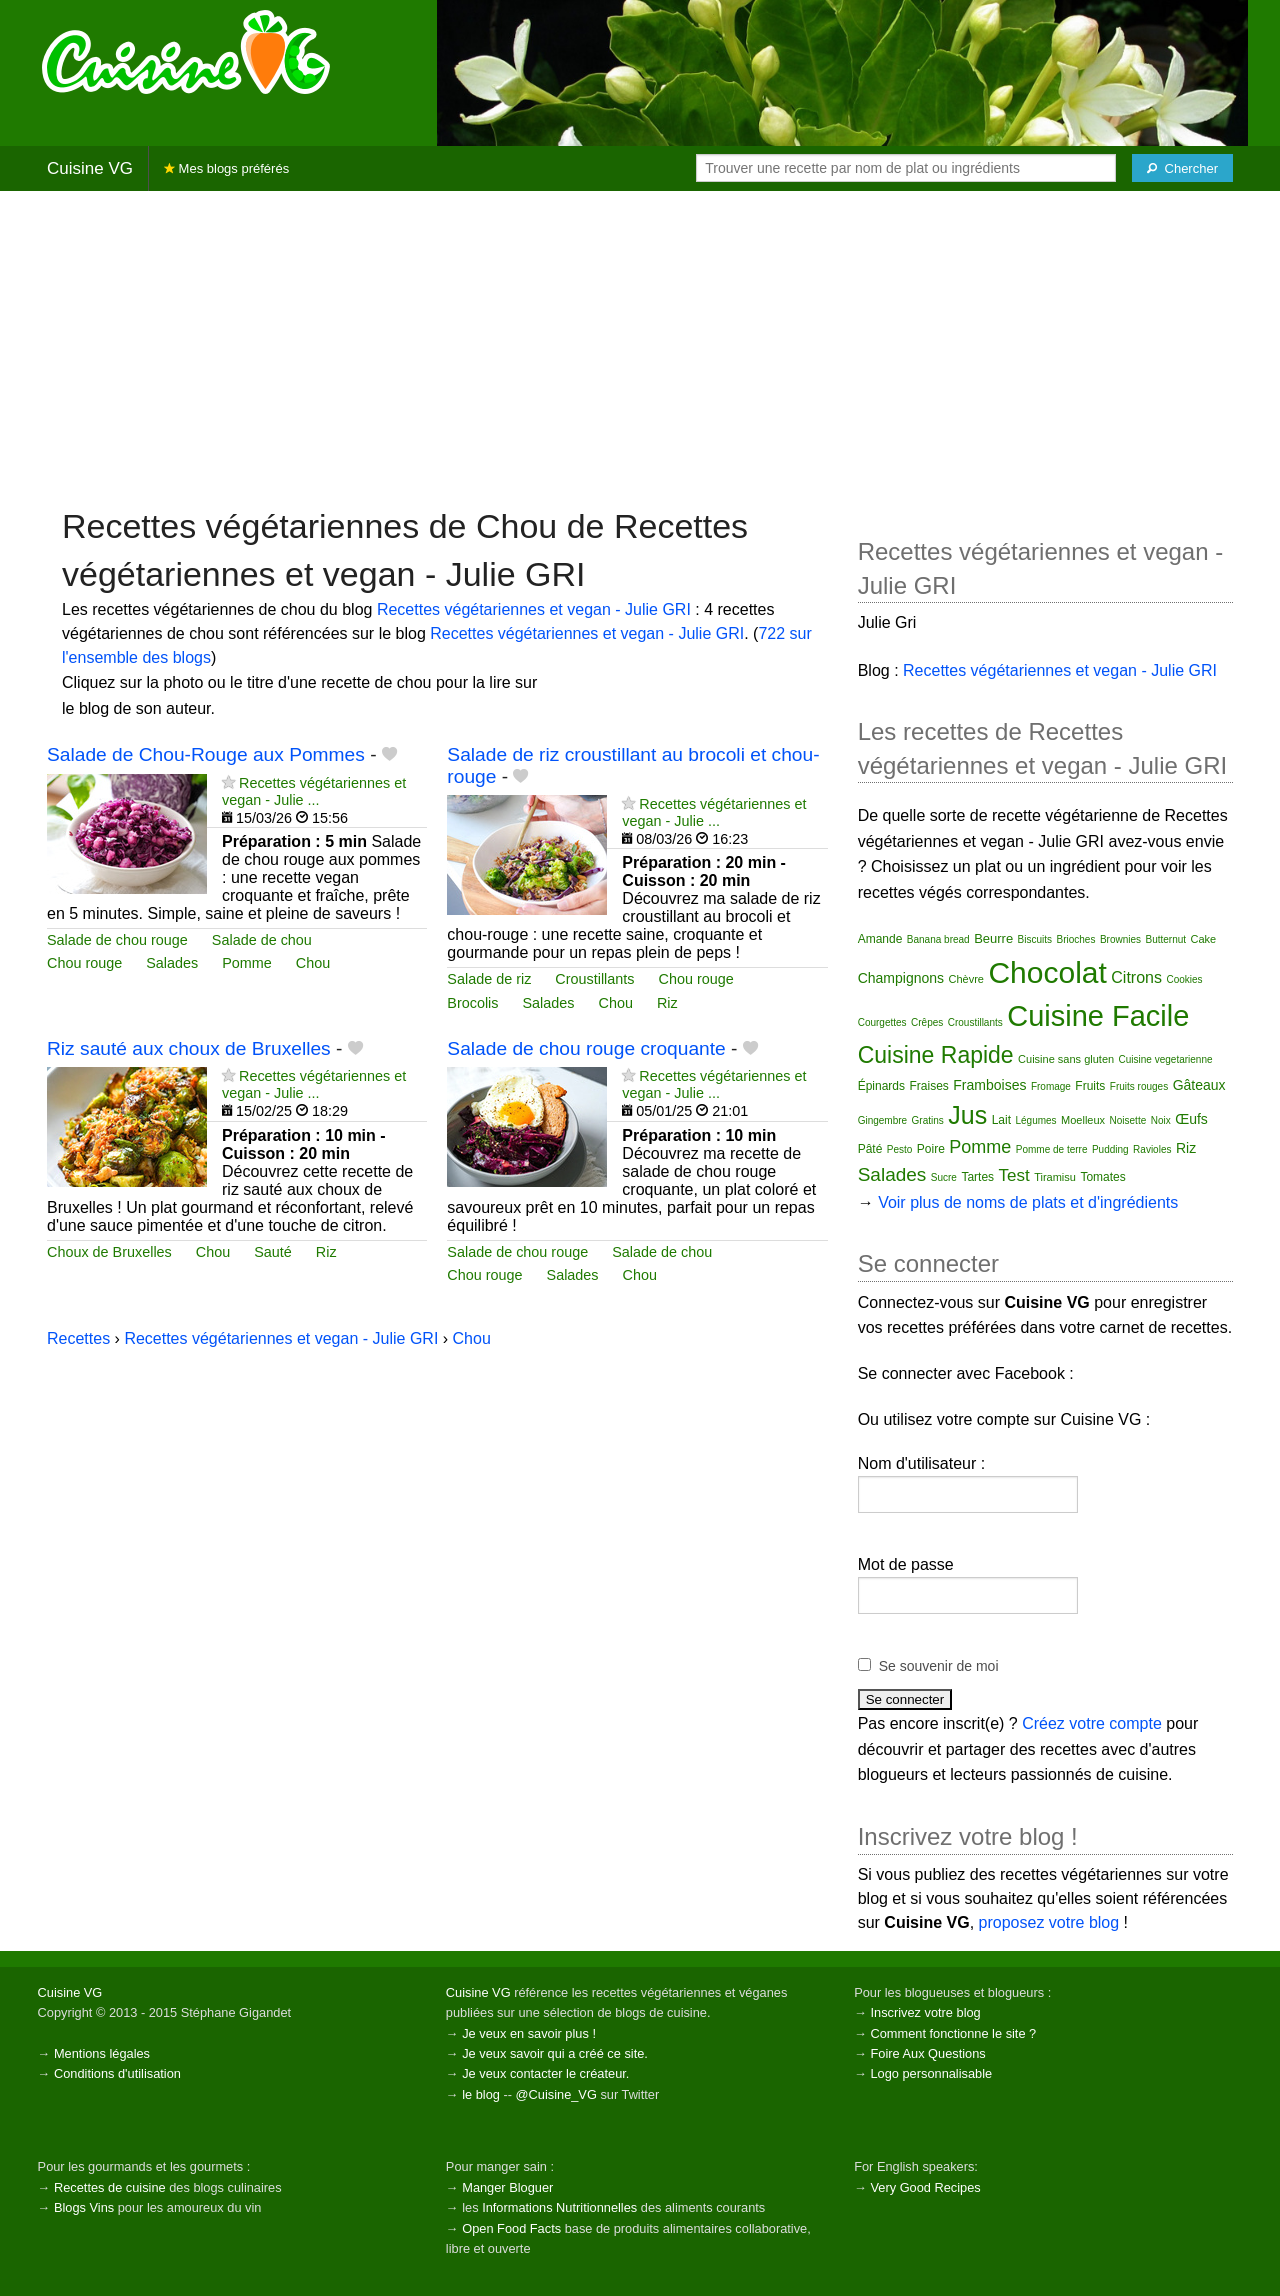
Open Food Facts (511, 2228)
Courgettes (882, 1022)
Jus (967, 1115)
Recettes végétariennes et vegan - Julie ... (314, 791)
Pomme (247, 963)
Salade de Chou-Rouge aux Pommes (206, 754)
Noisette (1128, 1120)
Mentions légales (102, 2053)
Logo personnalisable (931, 2073)
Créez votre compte (1092, 1723)
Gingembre (882, 1120)
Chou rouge (84, 963)
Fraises (929, 1086)
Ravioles (1152, 1149)
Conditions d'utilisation (117, 2073)
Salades (172, 963)
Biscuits (1035, 939)
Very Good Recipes (925, 2187)
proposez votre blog (1049, 1922)
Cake (1204, 939)
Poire (931, 1149)
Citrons (1136, 977)
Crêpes (927, 1022)
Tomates (1102, 1177)
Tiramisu (1055, 1177)
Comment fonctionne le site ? (953, 2033)
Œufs (1191, 1119)
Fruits (1090, 1086)
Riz (667, 1003)
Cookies (1184, 979)
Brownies (1120, 939)
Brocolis (472, 1003)
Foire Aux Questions (927, 2053)
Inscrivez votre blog (925, 2012)
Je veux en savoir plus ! (529, 2033)
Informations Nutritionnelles (559, 2207)
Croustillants (594, 979)
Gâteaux (1199, 1085)
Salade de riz (489, 979)
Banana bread (938, 939)
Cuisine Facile (1098, 1016)
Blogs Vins (84, 2207)
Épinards (881, 1086)
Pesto (900, 1149)
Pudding (1110, 1149)
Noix (1161, 1120)
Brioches (1076, 939)
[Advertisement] (640, 347)
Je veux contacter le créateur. (545, 2073)
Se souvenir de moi (939, 1666)
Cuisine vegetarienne (1166, 1059)
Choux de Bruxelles (109, 1252)
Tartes (977, 1177)
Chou (313, 963)
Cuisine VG (90, 168)
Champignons (901, 978)
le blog (481, 2094)
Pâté (870, 1149)
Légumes (1035, 1120)
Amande (880, 939)
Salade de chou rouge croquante (586, 1048)
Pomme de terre (1052, 1149)
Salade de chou (262, 940)
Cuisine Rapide (936, 1055)
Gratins (928, 1120)
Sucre (944, 1177)
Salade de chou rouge (117, 940)
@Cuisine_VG (556, 2094)
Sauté (273, 1252)
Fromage (1051, 1086)
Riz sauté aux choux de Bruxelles (189, 1048)
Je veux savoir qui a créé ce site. (555, 2053)
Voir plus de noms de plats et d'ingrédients (1028, 1202)
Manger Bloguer (507, 2187)
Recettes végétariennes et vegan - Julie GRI (534, 609)
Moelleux (1083, 1120)
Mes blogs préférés (226, 168)
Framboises (989, 1085)
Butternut (1165, 939)
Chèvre (966, 979)
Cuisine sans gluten (1066, 1059)
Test (1014, 1175)
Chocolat (1047, 972)
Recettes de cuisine (110, 2187)
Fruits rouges (1139, 1086)
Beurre (993, 938)
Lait (1001, 1120)
